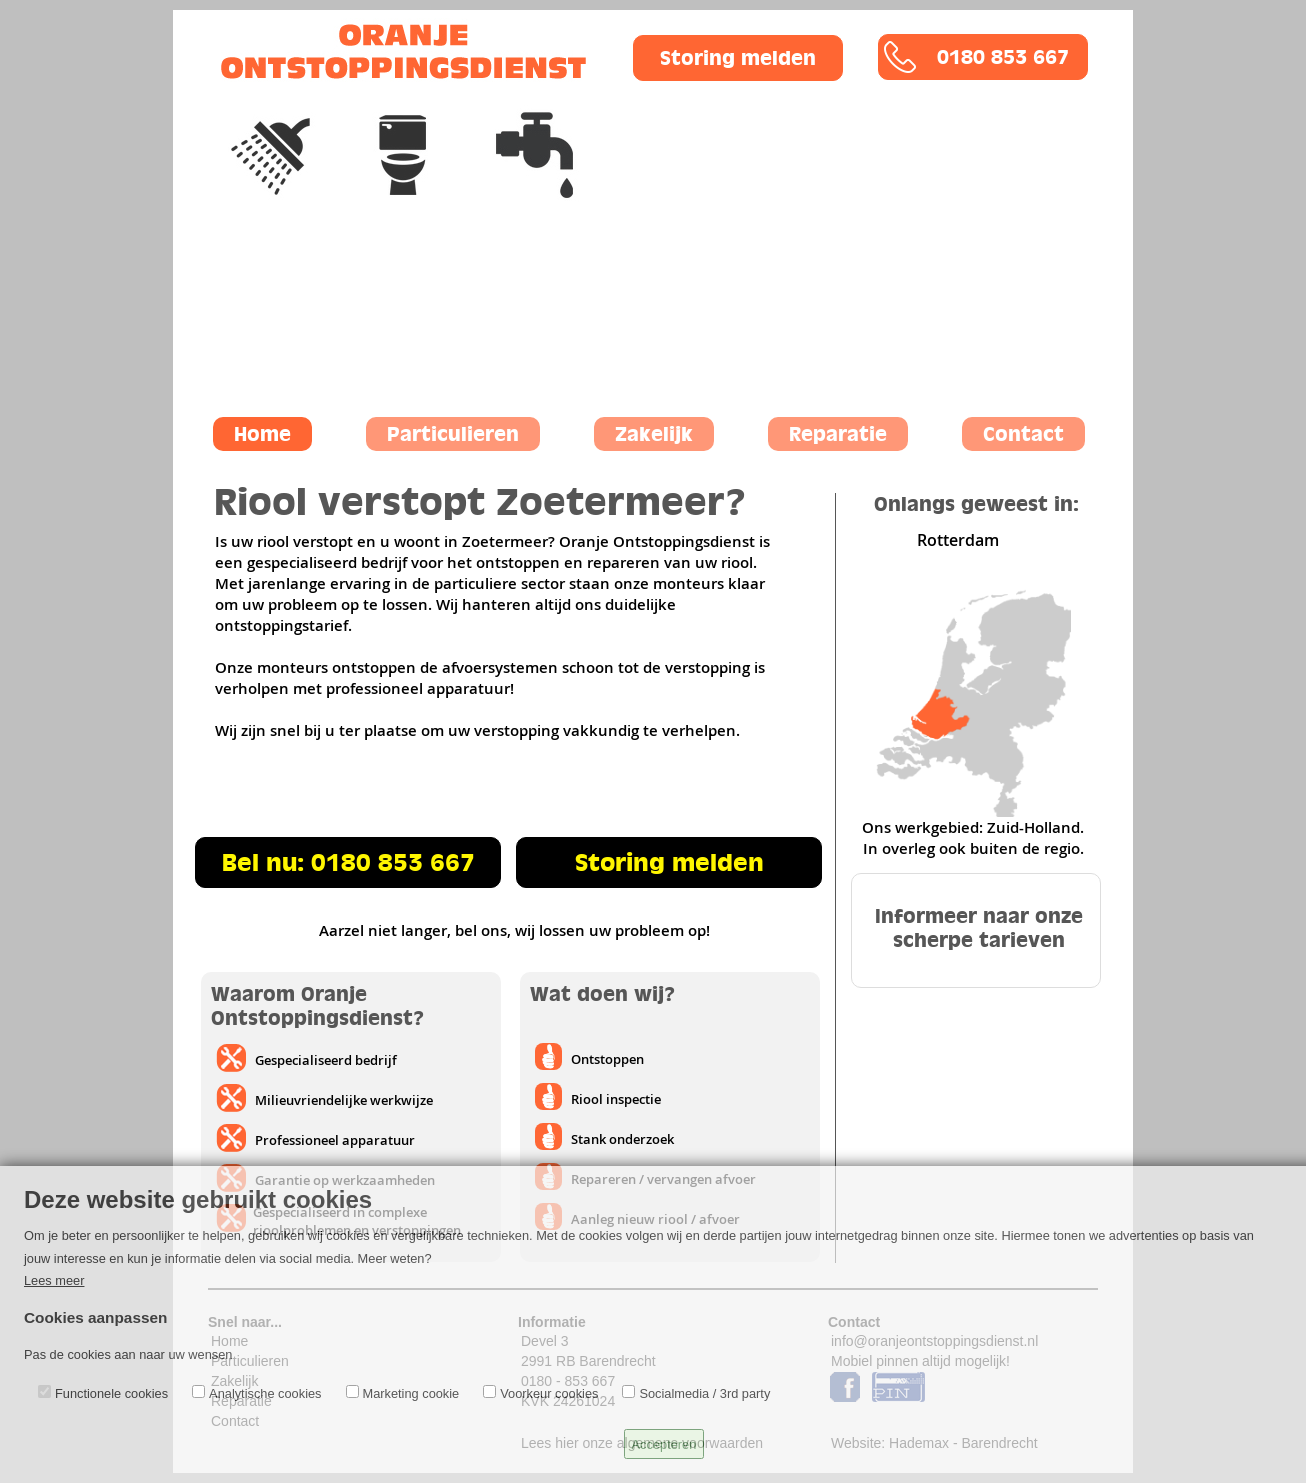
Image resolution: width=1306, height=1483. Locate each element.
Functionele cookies (111, 1393)
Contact (1023, 434)
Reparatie (838, 434)
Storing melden (738, 58)
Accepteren (664, 1444)
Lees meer (54, 1280)
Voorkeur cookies (549, 1393)
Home (262, 434)
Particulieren (453, 434)
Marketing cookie (411, 1393)
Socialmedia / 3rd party (704, 1393)
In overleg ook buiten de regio (971, 848)
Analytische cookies (265, 1393)
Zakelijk (654, 434)
